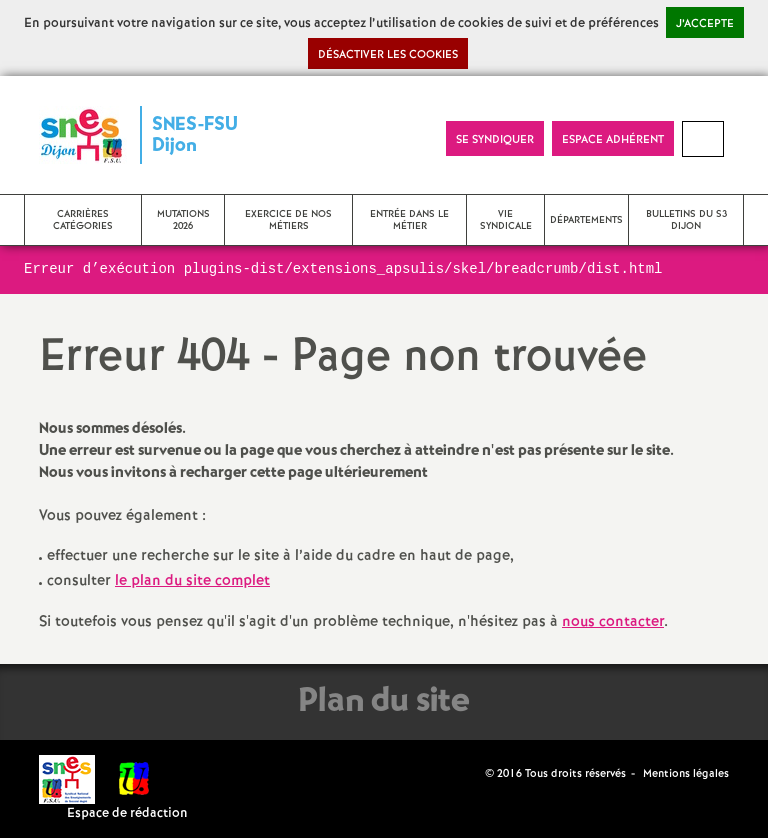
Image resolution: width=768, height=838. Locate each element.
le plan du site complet (192, 581)
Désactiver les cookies (388, 55)
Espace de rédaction (127, 813)
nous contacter (613, 622)
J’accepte (705, 24)
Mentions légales (686, 774)
